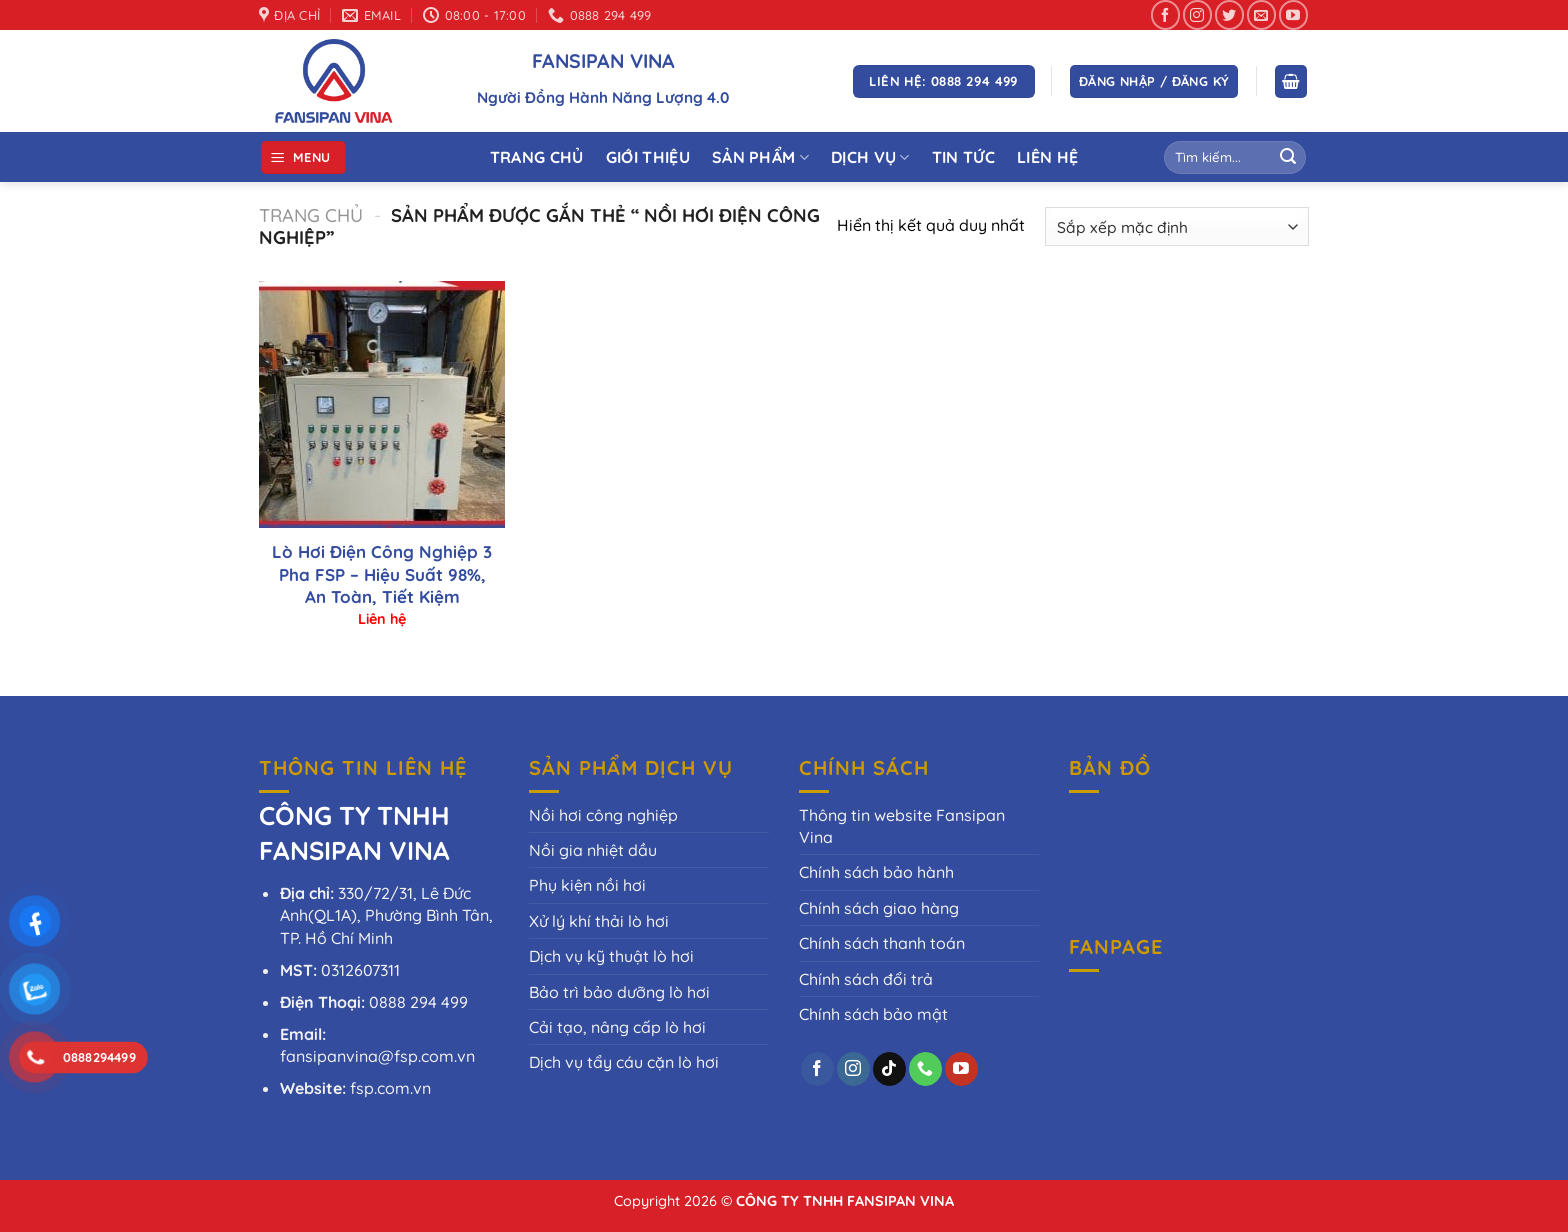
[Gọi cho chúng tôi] (925, 1069)
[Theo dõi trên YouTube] (1293, 14)
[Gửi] (1288, 158)
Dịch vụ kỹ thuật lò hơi (611, 956)
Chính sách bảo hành (876, 872)
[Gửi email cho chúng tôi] (1261, 14)
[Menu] (304, 157)
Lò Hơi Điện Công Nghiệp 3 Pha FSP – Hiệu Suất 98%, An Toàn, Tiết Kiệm (382, 573)
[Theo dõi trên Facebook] (1165, 14)
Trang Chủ (537, 157)
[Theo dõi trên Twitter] (1229, 14)
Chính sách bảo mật (873, 1014)
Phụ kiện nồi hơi (587, 885)
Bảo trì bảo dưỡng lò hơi (619, 992)
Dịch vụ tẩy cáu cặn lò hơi (624, 1062)
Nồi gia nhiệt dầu (593, 850)
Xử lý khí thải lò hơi (599, 921)
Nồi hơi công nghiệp (603, 815)
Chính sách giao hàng (879, 908)
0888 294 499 (418, 1002)
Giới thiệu (648, 157)
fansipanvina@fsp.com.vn (377, 1056)
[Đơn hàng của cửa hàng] (1177, 226)
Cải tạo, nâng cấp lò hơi (617, 1027)
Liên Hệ (1047, 157)
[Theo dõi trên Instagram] (1197, 14)
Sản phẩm (760, 157)
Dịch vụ (870, 157)
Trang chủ (311, 215)
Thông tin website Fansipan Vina (902, 826)
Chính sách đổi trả (866, 979)
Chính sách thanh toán (882, 943)
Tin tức (963, 157)
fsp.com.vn (390, 1088)
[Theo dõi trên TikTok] (889, 1069)
